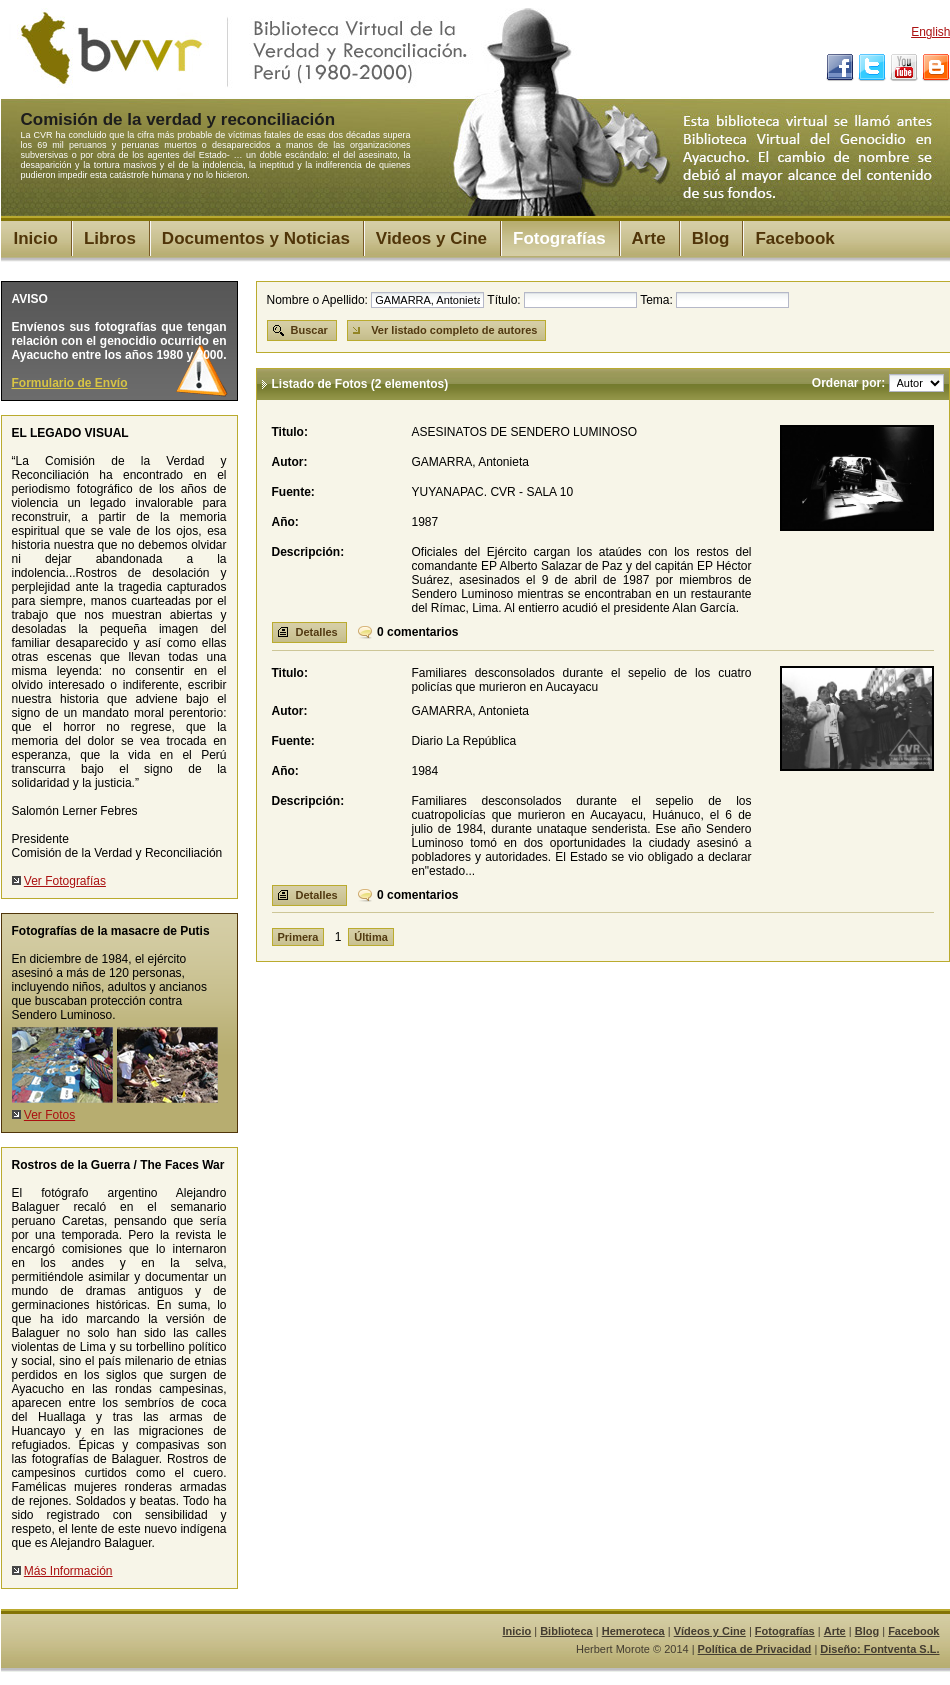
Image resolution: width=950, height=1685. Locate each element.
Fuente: (293, 492)
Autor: (290, 462)
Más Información (68, 1571)
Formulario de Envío (70, 383)
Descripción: (308, 552)
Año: (285, 522)
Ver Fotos (49, 1115)
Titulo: (290, 432)
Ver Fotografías (65, 881)
